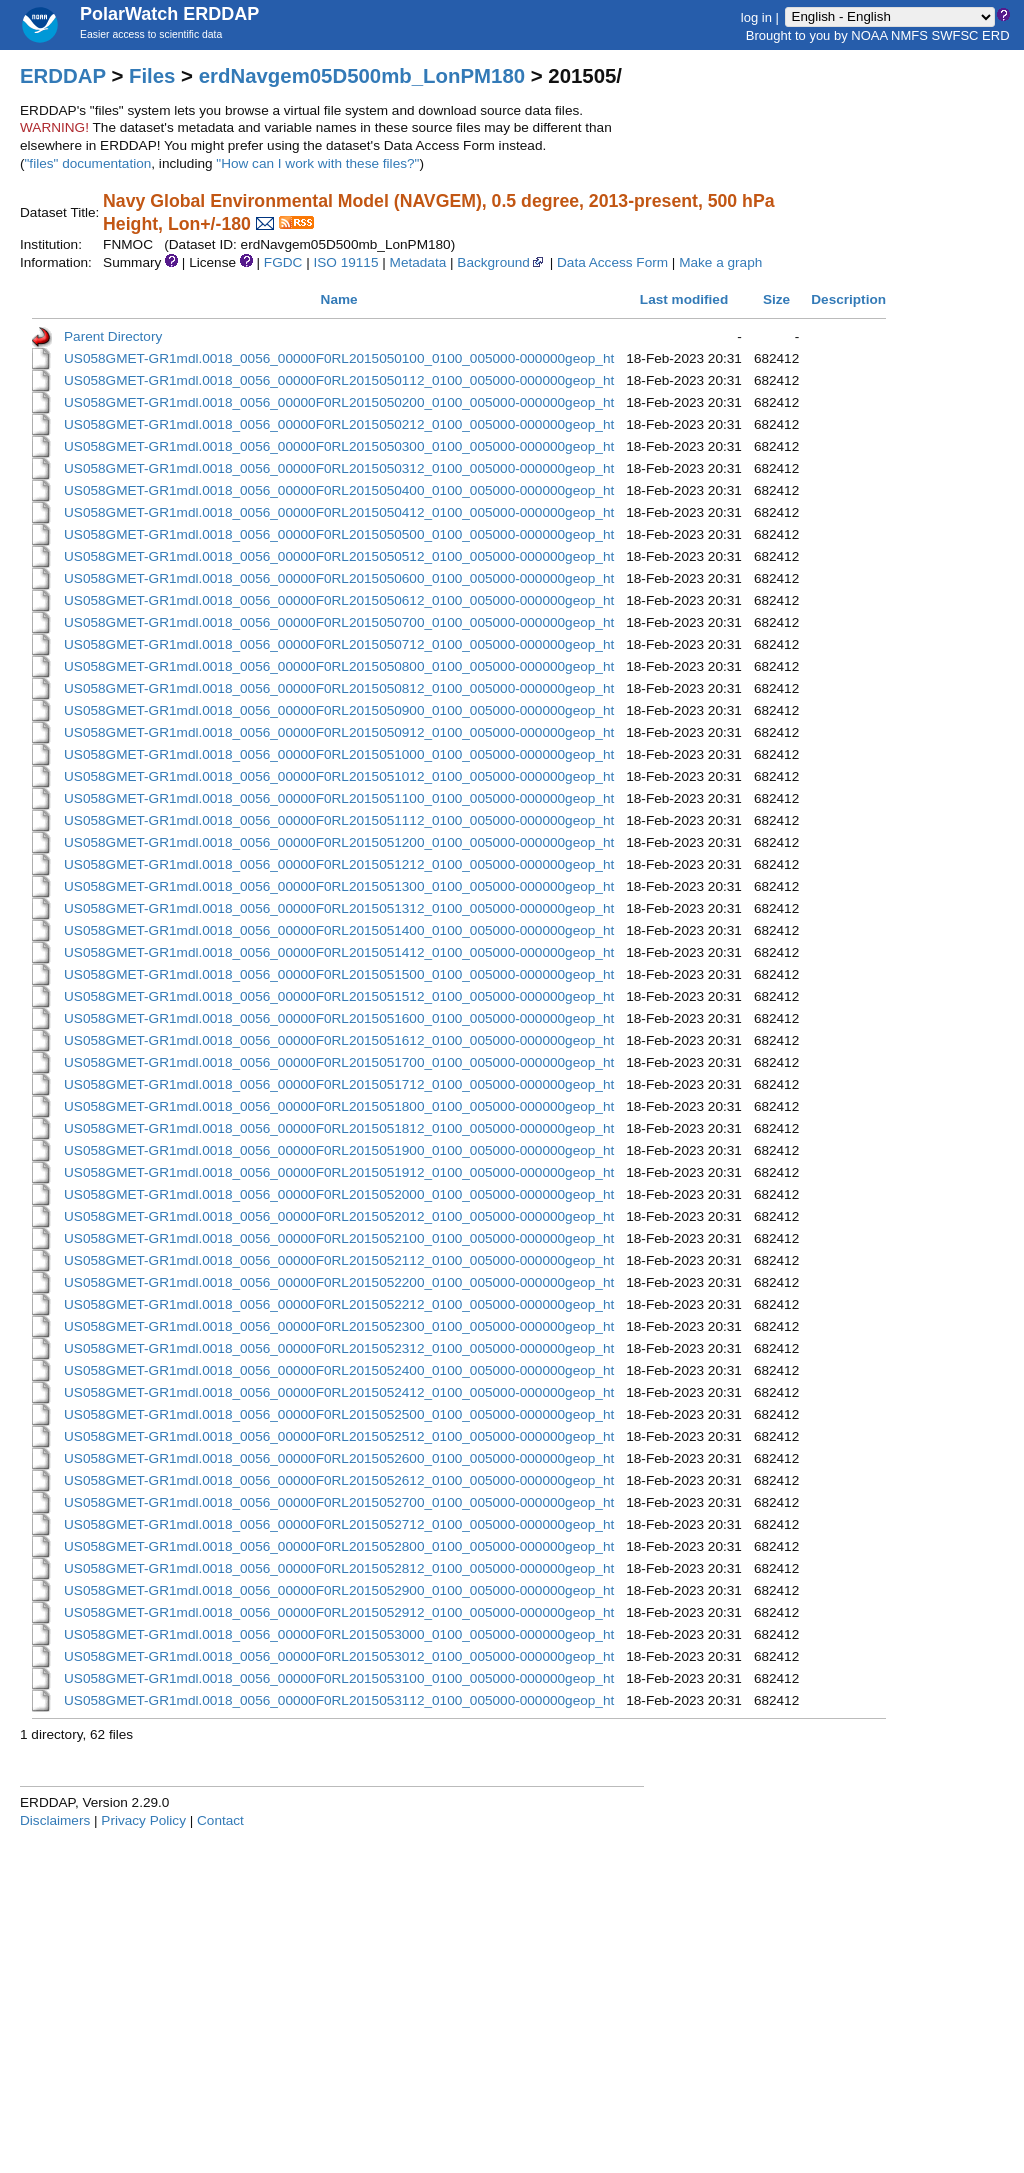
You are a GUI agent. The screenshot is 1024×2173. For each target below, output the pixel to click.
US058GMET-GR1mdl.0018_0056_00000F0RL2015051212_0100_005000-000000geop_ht (339, 864)
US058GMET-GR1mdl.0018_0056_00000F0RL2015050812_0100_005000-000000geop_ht (339, 688)
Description (848, 299)
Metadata (418, 262)
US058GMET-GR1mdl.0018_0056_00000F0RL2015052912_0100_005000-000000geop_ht (339, 1612)
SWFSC (955, 35)
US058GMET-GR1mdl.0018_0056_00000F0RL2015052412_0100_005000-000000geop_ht (339, 1392)
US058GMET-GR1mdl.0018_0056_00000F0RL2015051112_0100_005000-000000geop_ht (339, 820)
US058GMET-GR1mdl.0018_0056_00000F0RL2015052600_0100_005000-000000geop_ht (339, 1458)
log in (756, 16)
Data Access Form (612, 262)
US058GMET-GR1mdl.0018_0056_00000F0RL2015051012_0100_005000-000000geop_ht (339, 776)
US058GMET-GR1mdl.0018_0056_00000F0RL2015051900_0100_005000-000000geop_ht (339, 1150)
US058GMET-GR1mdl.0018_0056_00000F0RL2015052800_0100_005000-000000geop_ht (339, 1546)
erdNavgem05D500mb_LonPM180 (362, 76)
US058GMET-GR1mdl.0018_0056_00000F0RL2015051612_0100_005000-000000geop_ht (339, 1040)
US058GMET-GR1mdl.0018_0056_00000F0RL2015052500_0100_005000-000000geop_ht (339, 1414)
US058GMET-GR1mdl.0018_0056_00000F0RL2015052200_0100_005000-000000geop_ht (339, 1282)
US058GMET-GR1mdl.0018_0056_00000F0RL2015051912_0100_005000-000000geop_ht (339, 1172)
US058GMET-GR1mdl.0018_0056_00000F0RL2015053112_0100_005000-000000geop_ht (339, 1700)
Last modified (684, 299)
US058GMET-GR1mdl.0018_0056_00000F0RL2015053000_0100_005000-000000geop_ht (339, 1634)
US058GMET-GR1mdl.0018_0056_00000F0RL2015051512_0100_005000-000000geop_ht (339, 996)
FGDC (283, 262)
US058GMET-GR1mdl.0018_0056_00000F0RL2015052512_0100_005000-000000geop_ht (339, 1436)
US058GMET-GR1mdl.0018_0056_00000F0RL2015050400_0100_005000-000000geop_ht (339, 490)
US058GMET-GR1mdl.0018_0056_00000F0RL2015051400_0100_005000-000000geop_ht (339, 930)
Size (776, 299)
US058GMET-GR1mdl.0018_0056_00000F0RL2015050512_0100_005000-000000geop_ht (339, 556)
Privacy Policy (143, 1820)
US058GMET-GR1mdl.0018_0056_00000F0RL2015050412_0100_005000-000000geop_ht (339, 512)
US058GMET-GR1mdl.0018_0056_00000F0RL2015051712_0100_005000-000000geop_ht (339, 1084)
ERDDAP (63, 76)
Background (501, 262)
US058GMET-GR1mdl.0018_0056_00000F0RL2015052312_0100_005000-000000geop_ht (339, 1348)
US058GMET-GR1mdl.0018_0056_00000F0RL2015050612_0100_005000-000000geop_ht (339, 600)
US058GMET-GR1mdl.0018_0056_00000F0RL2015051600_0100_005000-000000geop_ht (339, 1018)
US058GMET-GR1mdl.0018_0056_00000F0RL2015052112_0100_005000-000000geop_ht (339, 1260)
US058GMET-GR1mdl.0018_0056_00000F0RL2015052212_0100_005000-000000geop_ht (339, 1304)
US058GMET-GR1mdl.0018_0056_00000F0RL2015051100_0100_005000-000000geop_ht (339, 798)
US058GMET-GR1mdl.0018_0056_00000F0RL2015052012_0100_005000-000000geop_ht (339, 1216)
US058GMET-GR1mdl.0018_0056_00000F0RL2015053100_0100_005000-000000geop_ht (339, 1678)
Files (152, 76)
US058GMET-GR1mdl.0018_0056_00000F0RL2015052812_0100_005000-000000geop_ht (339, 1568)
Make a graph (720, 262)
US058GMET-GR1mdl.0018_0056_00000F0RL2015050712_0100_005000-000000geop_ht (339, 644)
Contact (220, 1820)
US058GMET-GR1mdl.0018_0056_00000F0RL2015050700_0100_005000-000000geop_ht (339, 622)
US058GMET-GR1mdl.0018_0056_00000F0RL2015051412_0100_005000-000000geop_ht (339, 952)
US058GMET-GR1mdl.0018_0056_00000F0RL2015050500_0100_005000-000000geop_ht (339, 534)
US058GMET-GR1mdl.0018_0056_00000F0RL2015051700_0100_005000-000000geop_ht (339, 1062)
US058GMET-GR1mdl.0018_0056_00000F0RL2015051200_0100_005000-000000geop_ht (339, 842)
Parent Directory (113, 336)
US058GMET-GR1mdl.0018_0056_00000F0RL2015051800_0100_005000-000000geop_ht (339, 1106)
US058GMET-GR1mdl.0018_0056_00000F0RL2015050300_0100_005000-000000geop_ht (339, 446)
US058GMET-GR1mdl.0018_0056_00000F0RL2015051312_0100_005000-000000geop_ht (339, 908)
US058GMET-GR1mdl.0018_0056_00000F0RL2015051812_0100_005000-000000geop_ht (339, 1128)
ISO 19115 (345, 262)
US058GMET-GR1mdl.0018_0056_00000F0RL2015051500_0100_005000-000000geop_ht (339, 974)
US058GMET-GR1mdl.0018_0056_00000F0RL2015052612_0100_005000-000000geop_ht (339, 1480)
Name (339, 299)
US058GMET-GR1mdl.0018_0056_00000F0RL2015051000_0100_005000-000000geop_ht (339, 754)
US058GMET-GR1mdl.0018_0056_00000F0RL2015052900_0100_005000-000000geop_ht (339, 1590)
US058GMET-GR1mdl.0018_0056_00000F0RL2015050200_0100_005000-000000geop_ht (339, 402)
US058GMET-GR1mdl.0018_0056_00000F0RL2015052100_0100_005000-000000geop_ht (339, 1238)
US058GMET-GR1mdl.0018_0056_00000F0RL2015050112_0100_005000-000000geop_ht (339, 380)
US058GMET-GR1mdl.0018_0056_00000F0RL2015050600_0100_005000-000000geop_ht (339, 578)
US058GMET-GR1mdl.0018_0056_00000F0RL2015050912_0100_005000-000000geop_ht (339, 732)
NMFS (909, 35)
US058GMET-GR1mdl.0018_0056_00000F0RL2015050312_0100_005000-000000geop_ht (339, 468)
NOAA (869, 35)
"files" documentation (88, 163)
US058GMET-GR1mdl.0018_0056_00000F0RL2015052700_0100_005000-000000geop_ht (339, 1502)
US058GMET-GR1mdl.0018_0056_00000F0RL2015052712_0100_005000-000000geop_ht (339, 1524)
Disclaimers (55, 1820)
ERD (995, 35)
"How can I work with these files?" (317, 163)
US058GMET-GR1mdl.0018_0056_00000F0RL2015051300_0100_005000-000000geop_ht (339, 886)
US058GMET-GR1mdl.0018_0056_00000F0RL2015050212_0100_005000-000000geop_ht (339, 424)
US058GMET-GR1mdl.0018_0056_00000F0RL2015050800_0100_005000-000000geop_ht (339, 666)
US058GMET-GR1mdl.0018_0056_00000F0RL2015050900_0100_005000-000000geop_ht (339, 710)
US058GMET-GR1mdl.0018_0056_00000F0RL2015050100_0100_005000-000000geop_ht (339, 358)
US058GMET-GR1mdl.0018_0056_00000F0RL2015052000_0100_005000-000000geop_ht (339, 1194)
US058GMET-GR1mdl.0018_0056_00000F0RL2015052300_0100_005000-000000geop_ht (339, 1326)
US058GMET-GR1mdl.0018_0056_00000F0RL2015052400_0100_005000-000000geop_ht (339, 1370)
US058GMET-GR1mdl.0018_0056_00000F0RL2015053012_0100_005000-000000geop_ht (339, 1656)
